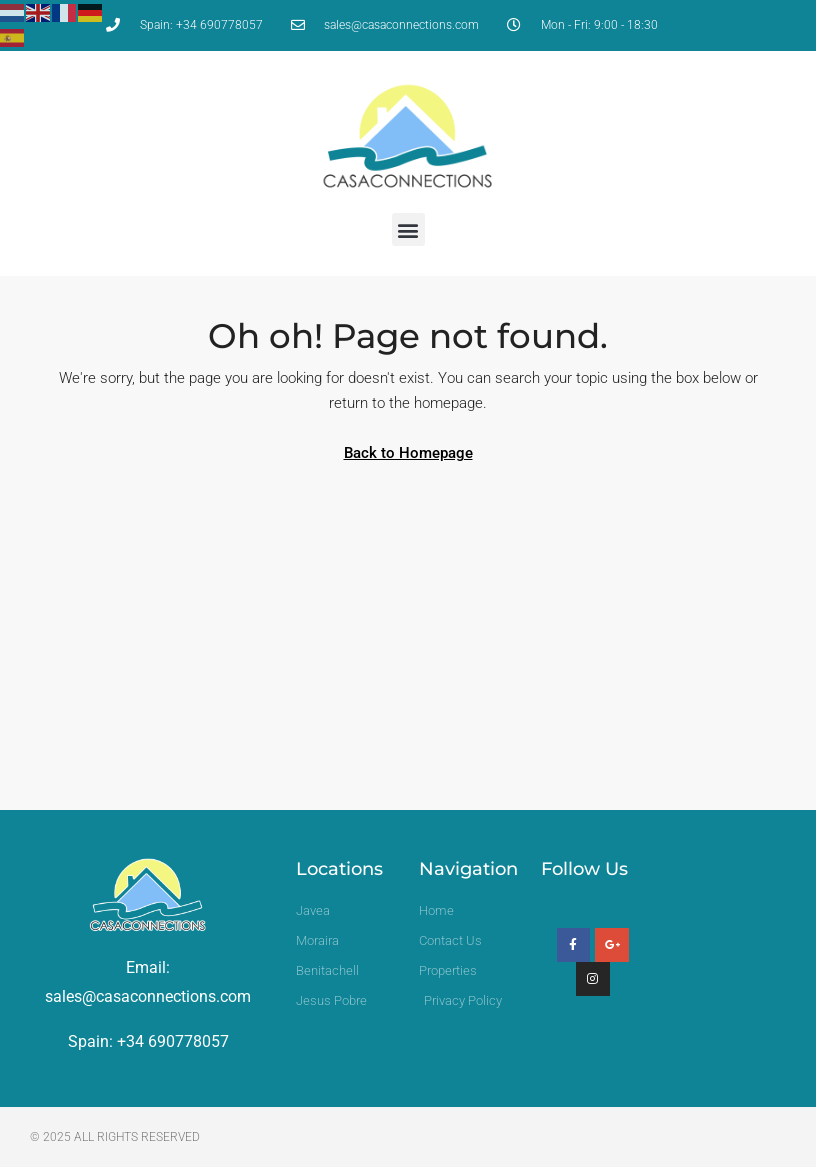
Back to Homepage (408, 452)
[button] (408, 229)
